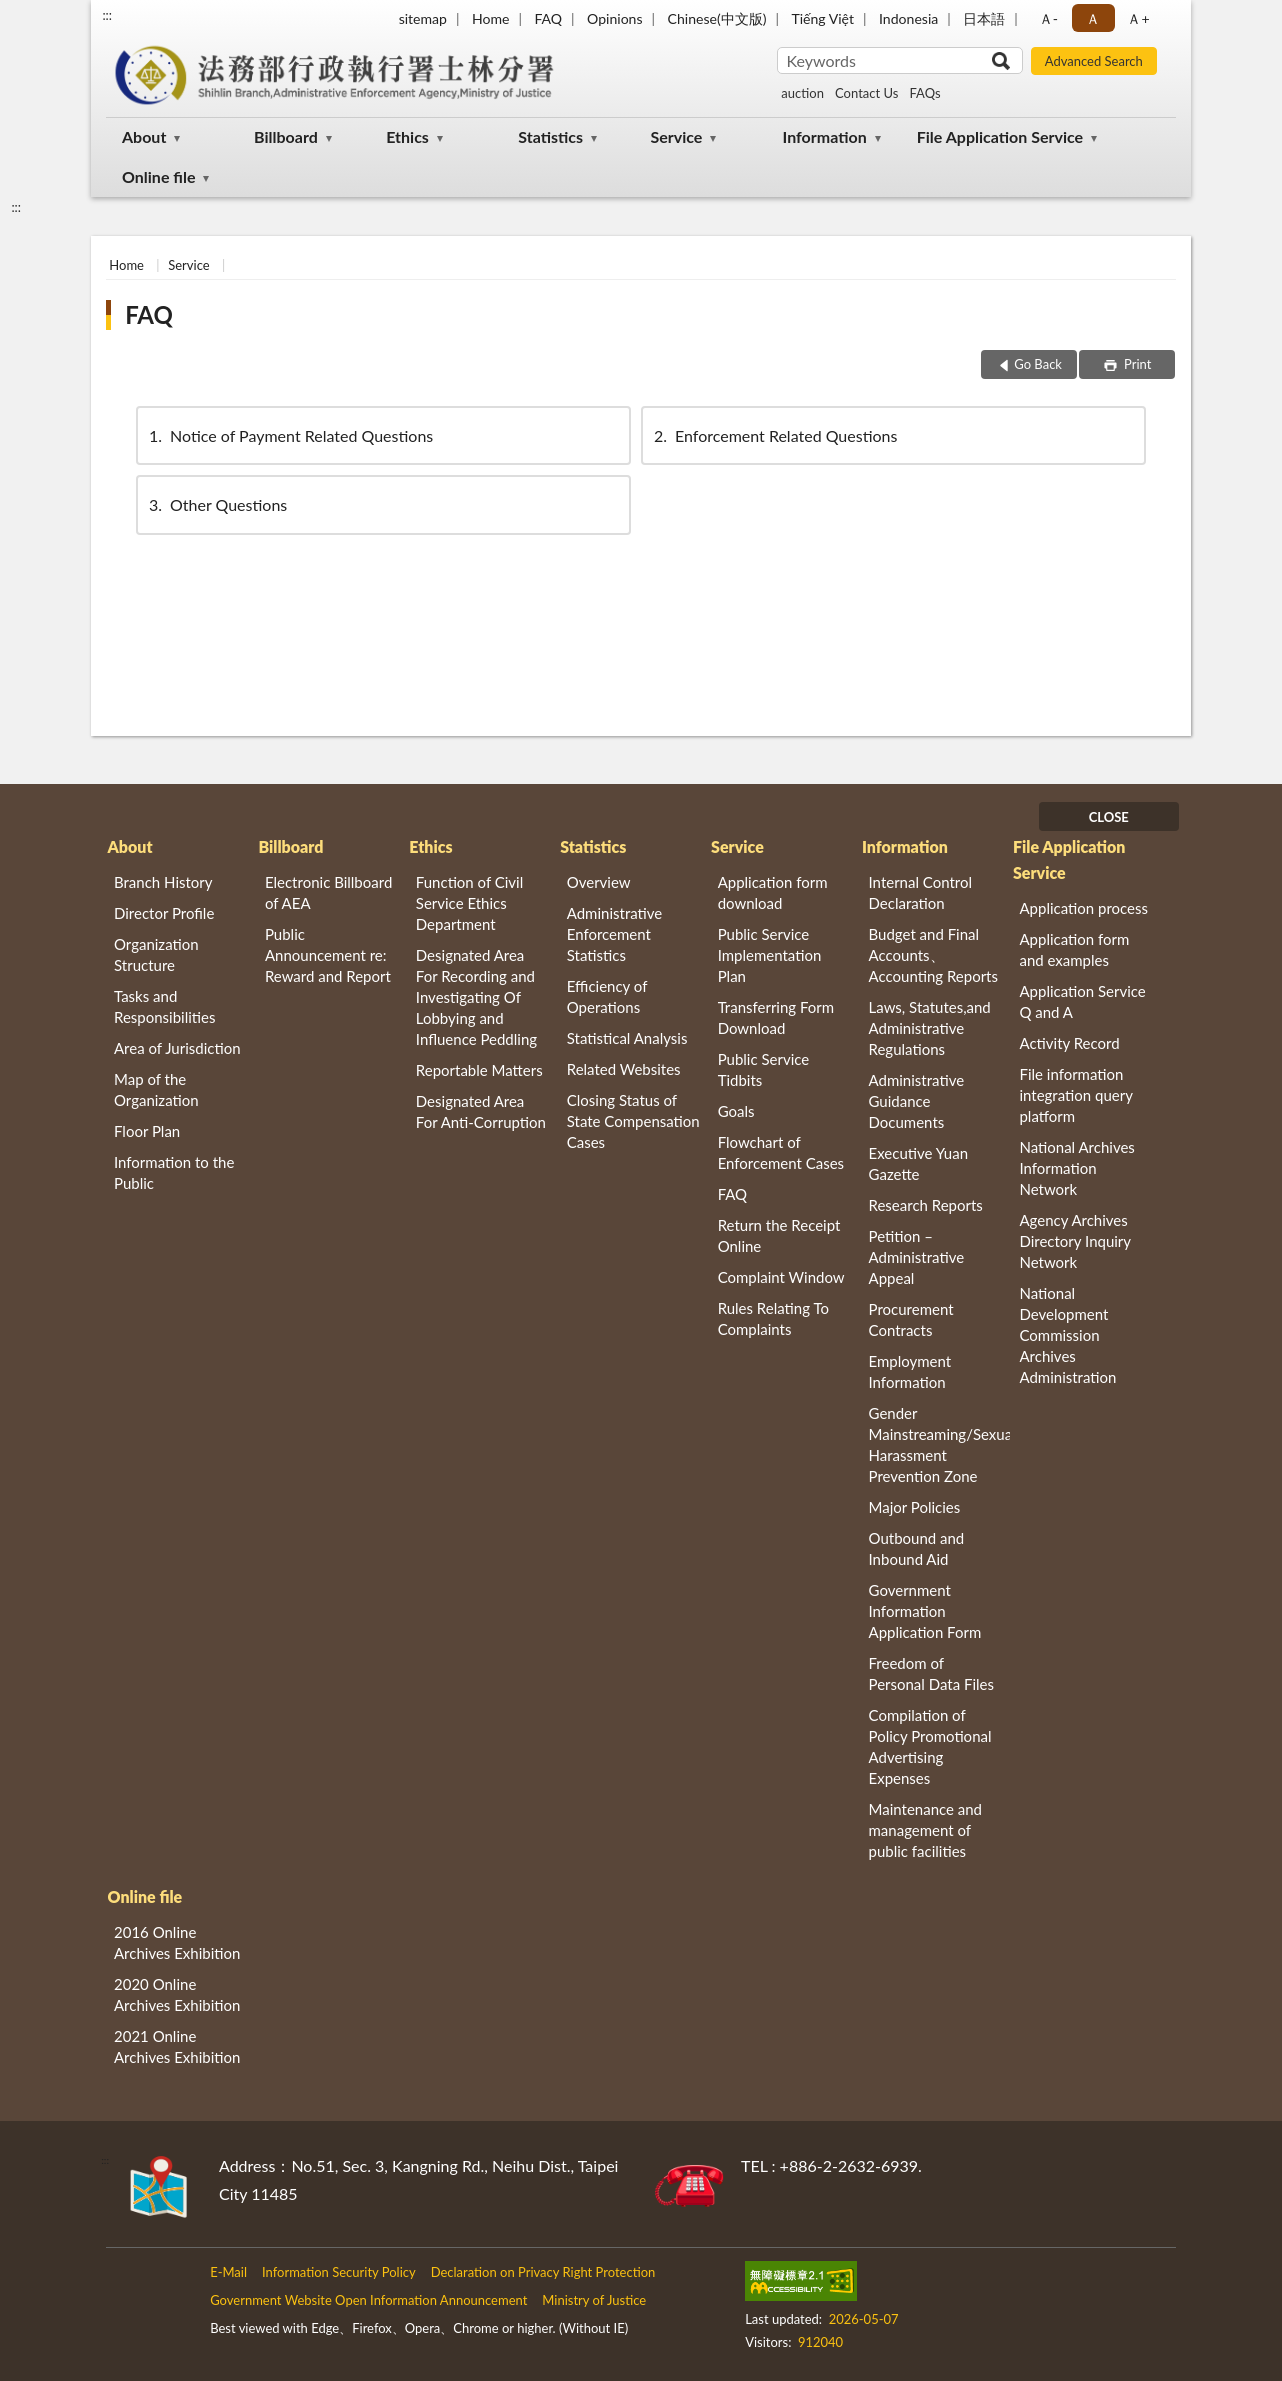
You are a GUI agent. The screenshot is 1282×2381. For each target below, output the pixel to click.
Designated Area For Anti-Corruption (481, 1111)
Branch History (163, 882)
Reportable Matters (479, 1070)
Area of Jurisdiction (177, 1048)
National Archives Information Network (1076, 1168)
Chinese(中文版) (717, 18)
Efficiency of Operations (607, 996)
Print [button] (1136, 364)
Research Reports (926, 1205)
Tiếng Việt (822, 18)
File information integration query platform (1075, 1095)
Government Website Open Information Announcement (368, 2300)
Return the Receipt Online (779, 1235)
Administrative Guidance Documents (917, 1101)
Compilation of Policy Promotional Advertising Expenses (930, 1746)
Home (490, 18)
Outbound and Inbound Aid (917, 1548)
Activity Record (1069, 1043)
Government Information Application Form (925, 1611)
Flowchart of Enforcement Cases (781, 1152)
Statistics (550, 136)
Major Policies (915, 1507)
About (144, 136)
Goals (736, 1111)
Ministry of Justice (594, 2300)
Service (676, 136)
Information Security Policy (339, 2272)
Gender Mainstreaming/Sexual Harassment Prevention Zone (940, 1444)
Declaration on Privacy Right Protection (543, 2272)
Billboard (286, 136)
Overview (599, 882)
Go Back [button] (1038, 364)
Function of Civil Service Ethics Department (469, 903)
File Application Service (1000, 136)
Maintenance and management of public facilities (926, 1830)
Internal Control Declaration (921, 892)
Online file (158, 176)
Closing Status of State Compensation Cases (633, 1121)
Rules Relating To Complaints (773, 1318)
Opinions (615, 18)
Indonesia (908, 18)
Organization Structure (156, 954)
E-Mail (228, 2272)
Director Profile (164, 913)
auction (802, 93)
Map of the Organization (156, 1089)
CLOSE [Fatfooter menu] (1109, 817)
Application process (1083, 908)
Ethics (407, 136)
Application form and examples (1074, 949)
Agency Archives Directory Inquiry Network (1074, 1241)
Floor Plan (147, 1131)
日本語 (984, 18)
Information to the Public (174, 1172)
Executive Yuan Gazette (918, 1163)
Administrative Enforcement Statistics (615, 934)
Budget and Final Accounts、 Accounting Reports (933, 955)
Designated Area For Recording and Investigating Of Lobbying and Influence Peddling (476, 997)
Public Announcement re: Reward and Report (328, 955)
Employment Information (910, 1371)
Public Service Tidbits (764, 1069)
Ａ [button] (1093, 18)
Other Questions (216, 504)
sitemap (423, 18)
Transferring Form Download (776, 1017)
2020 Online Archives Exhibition (177, 1994)
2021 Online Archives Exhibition (177, 2046)
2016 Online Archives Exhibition (177, 1942)
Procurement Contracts (911, 1319)
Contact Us (866, 93)
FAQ (548, 18)
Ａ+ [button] (1138, 18)
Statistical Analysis (627, 1038)
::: (107, 15)
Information (825, 136)
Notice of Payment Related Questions (289, 435)
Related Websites (624, 1069)
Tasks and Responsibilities (165, 1006)
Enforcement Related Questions (774, 435)
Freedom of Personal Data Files (931, 1673)
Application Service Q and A (1082, 1001)
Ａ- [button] (1048, 18)
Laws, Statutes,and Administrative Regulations (930, 1028)
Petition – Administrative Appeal (917, 1257)
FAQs (924, 93)
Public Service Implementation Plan (770, 955)
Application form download (773, 892)
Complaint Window (781, 1277)
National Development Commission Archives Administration (1067, 1335)
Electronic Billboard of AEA (328, 892)
